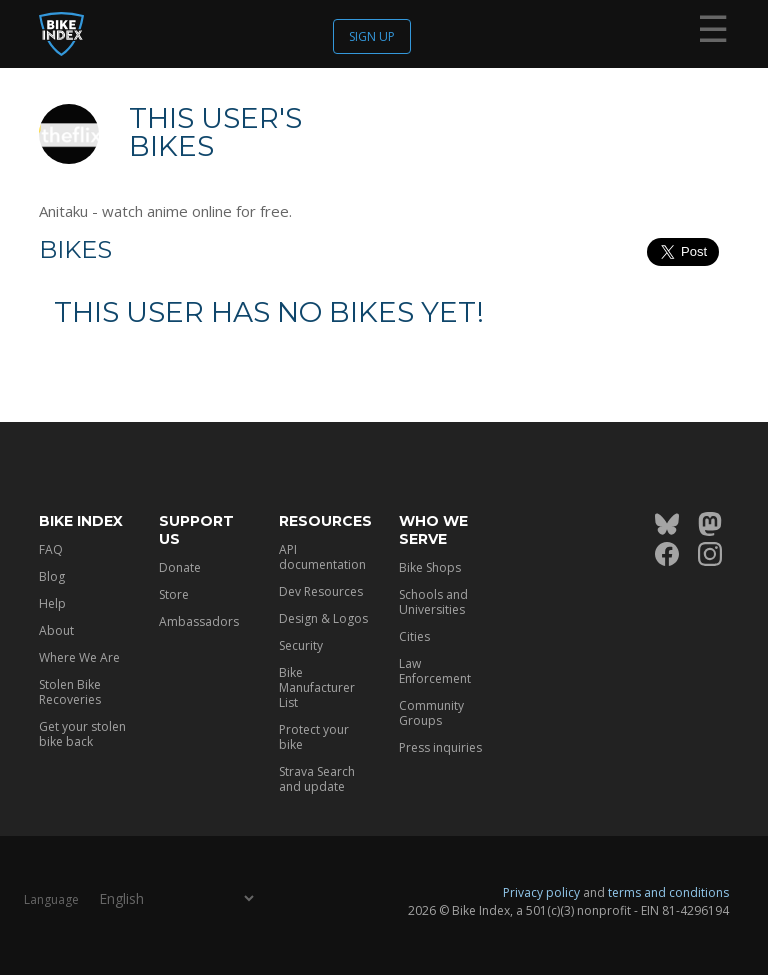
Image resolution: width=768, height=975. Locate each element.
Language (51, 899)
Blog (52, 576)
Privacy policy (541, 892)
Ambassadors (199, 621)
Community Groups (431, 713)
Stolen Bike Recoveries (70, 692)
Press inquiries (440, 747)
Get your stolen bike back (82, 734)
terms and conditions (668, 892)
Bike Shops (430, 567)
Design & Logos (323, 618)
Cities (414, 636)
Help (52, 603)
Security (301, 645)
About (56, 630)
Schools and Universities (433, 602)
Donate (180, 567)
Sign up (372, 36)
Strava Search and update (317, 779)
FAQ (51, 549)
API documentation (322, 557)
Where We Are (79, 657)
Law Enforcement (435, 671)
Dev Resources (321, 591)
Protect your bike (314, 737)
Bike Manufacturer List (317, 687)
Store (174, 594)
